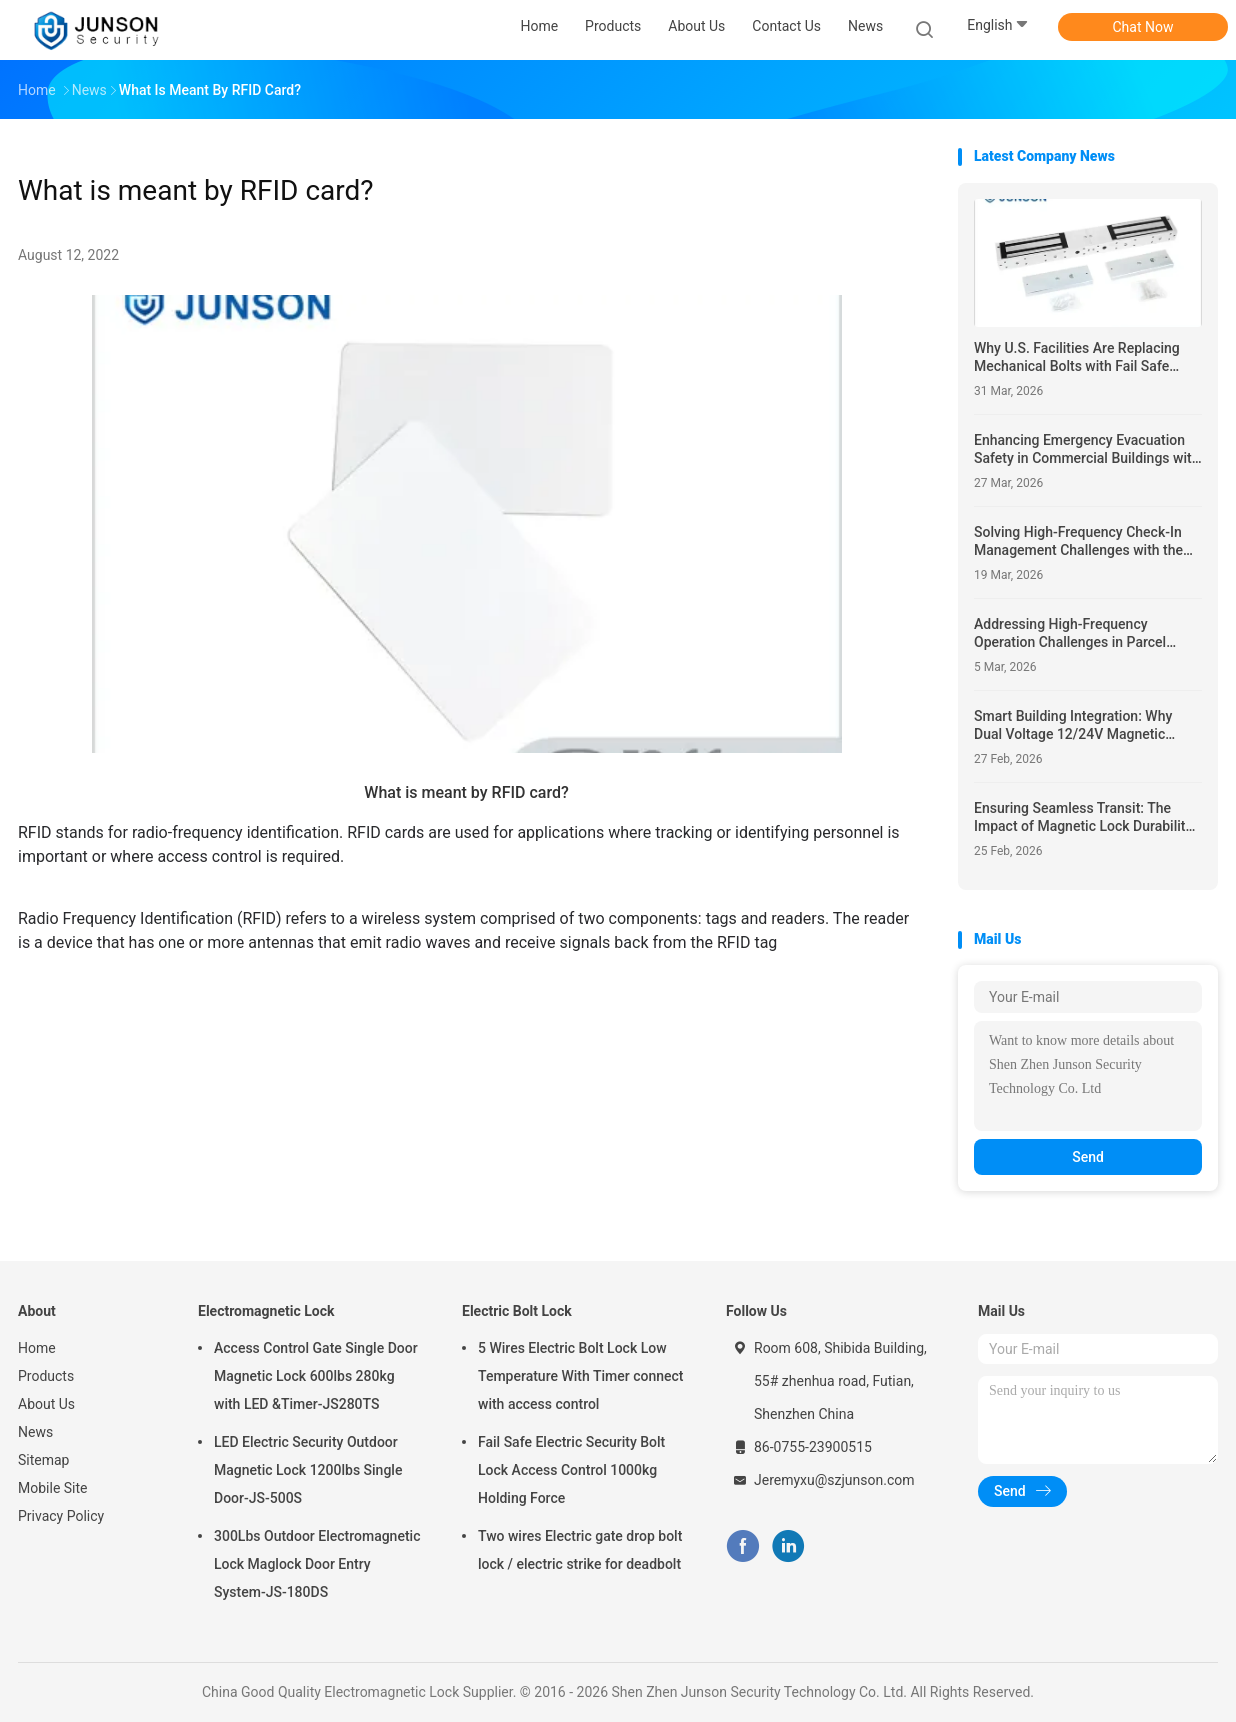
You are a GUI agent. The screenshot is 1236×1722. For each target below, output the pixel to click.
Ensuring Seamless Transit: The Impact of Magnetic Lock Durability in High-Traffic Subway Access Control (1083, 817)
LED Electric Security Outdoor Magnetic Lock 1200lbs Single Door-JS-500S (308, 1470)
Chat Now (1143, 27)
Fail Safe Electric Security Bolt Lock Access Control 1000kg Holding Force (571, 1470)
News (35, 1432)
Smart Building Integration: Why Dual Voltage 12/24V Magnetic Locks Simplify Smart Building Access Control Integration (1073, 725)
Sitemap (43, 1460)
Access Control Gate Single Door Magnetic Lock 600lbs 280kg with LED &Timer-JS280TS (316, 1376)
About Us (46, 1404)
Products (46, 1376)
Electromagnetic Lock (266, 1311)
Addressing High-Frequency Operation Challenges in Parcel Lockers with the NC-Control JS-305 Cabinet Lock (1086, 633)
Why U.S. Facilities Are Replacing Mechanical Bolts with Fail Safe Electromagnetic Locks (1077, 357)
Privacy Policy (61, 1516)
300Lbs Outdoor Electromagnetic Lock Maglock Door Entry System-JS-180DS (317, 1564)
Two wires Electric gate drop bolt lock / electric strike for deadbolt (580, 1550)
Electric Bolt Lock (517, 1311)
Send (1088, 1157)
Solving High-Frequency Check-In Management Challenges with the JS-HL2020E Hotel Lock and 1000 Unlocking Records (1079, 541)
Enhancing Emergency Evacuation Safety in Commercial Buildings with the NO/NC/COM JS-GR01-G (1086, 449)
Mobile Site (53, 1488)
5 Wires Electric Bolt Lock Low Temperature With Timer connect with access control (580, 1376)
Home (37, 1348)
